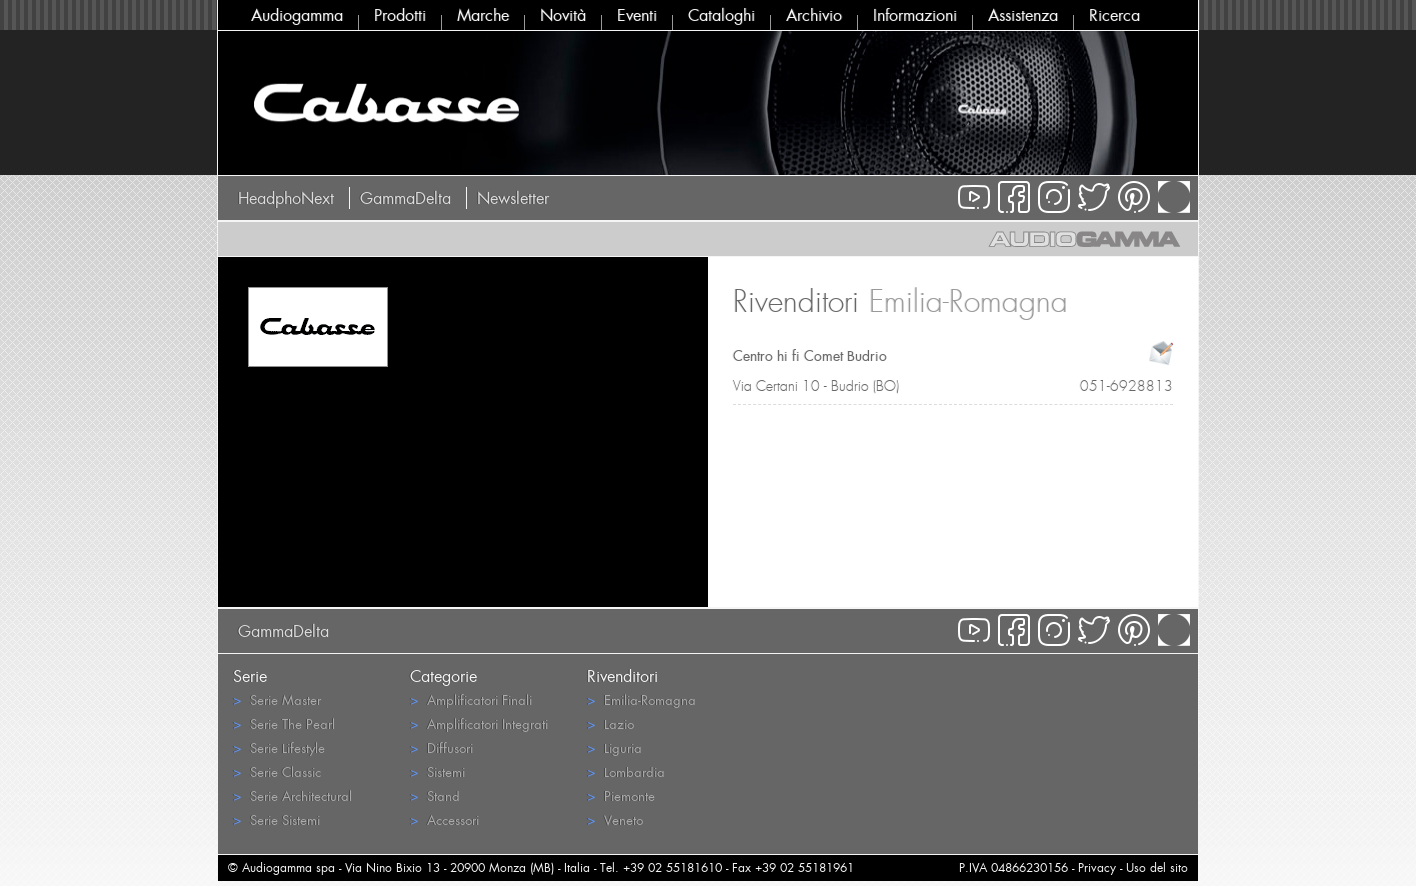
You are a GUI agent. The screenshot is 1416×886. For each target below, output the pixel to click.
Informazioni (915, 15)
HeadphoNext (286, 198)
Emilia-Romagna (641, 699)
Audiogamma (297, 15)
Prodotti (400, 15)
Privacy (1097, 867)
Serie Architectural (292, 795)
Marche (483, 15)
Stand (435, 795)
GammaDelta (405, 198)
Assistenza (1023, 15)
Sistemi (437, 771)
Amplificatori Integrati (479, 723)
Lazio (610, 723)
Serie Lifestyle (279, 747)
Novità (563, 15)
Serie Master (277, 699)
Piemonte (621, 795)
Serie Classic (277, 771)
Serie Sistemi (276, 819)
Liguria (614, 747)
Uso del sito (1157, 867)
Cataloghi (721, 15)
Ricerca (1114, 15)
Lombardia (626, 771)
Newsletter (513, 198)
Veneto (615, 819)
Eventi (637, 15)
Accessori (444, 819)
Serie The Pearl (284, 723)
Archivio (814, 15)
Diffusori (441, 747)
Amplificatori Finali (471, 699)
